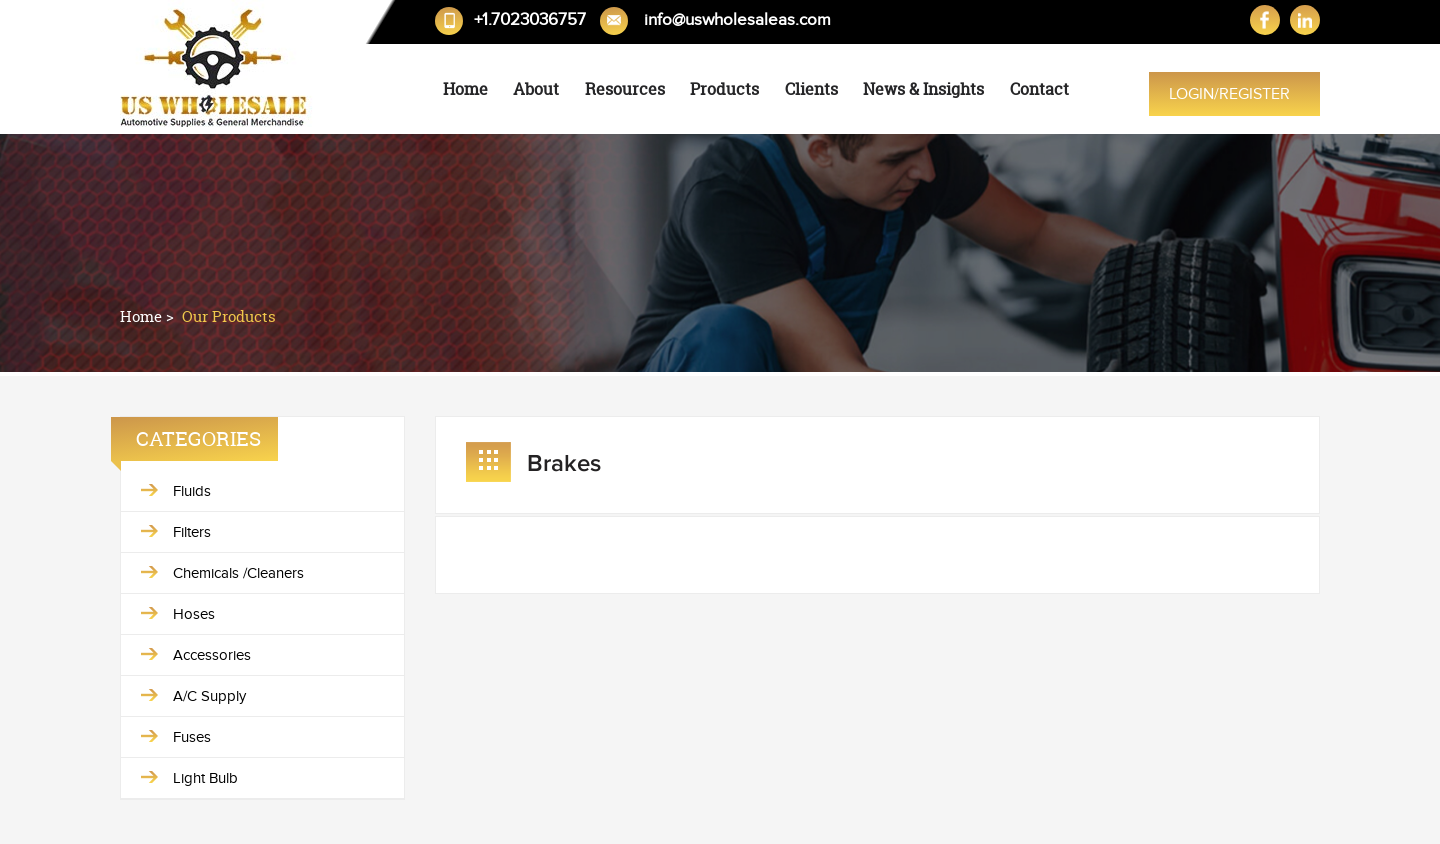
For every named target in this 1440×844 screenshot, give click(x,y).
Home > (149, 316)
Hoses (194, 614)
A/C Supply (209, 696)
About (536, 89)
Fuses (192, 737)
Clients (811, 89)
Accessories (212, 655)
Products (724, 89)
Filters (192, 532)
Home (465, 89)
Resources (625, 89)
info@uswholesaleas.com (737, 20)
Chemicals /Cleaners (238, 573)
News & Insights (923, 89)
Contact (1039, 89)
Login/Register (1229, 94)
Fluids (192, 491)
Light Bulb (205, 778)
